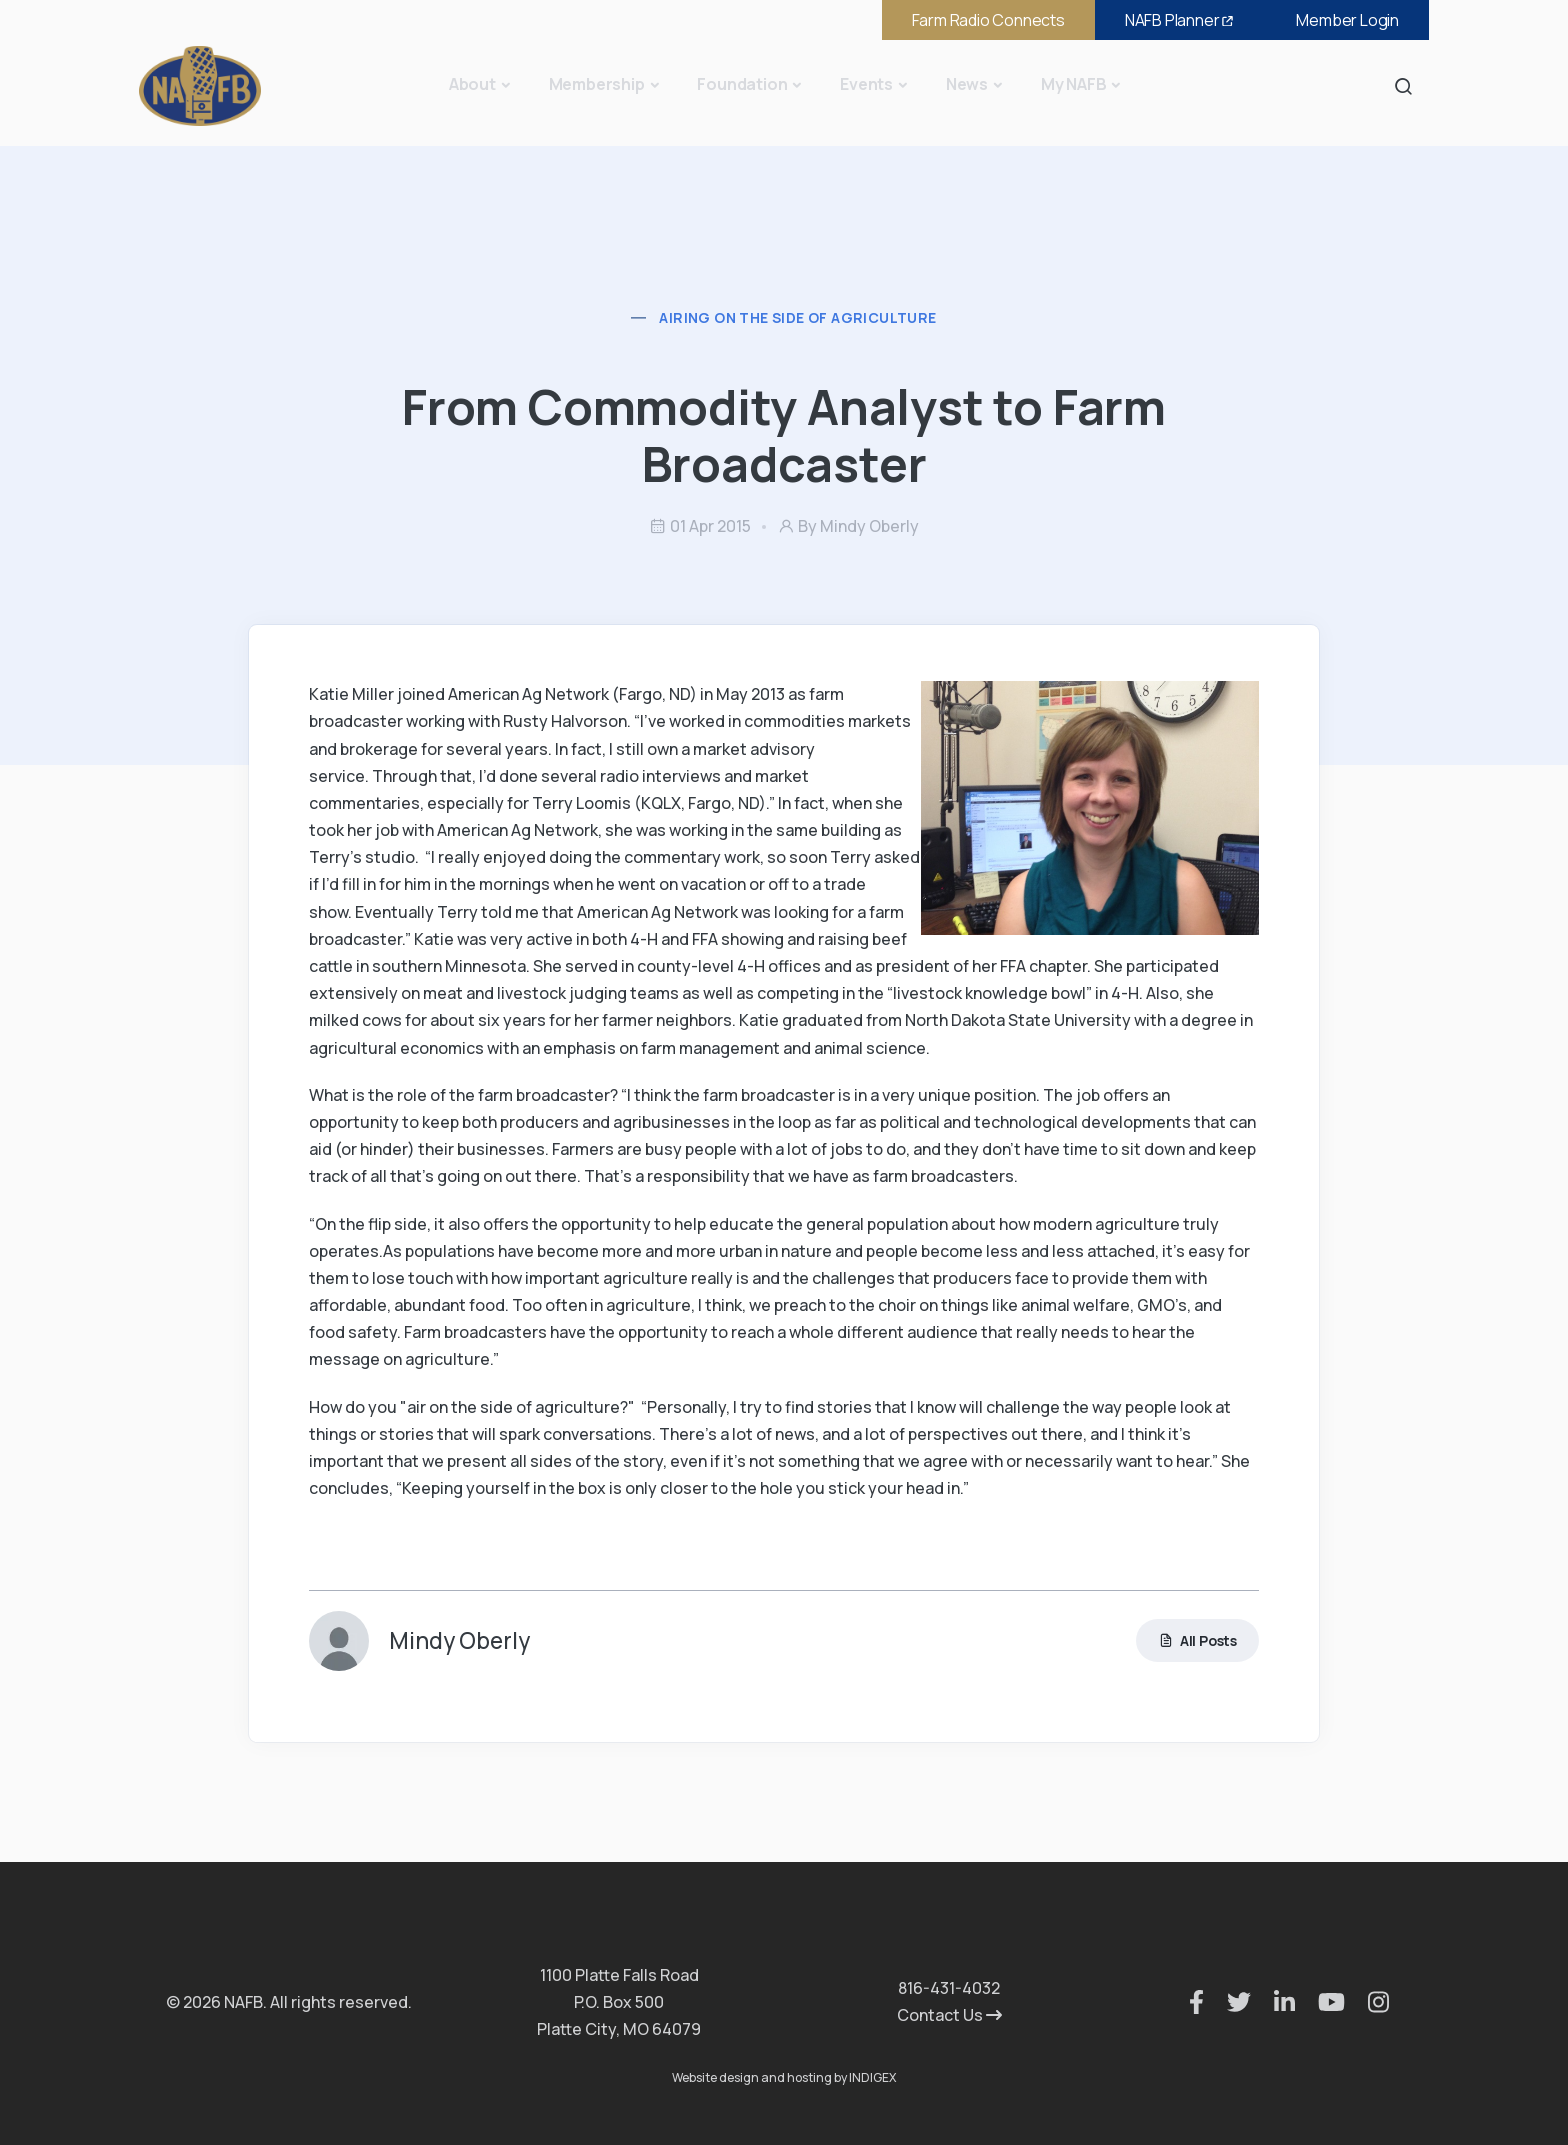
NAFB (1181, 20)
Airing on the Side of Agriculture (797, 317)
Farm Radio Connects (988, 20)
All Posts (1197, 1640)
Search (1409, 85)
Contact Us (949, 2015)
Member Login (1347, 20)
